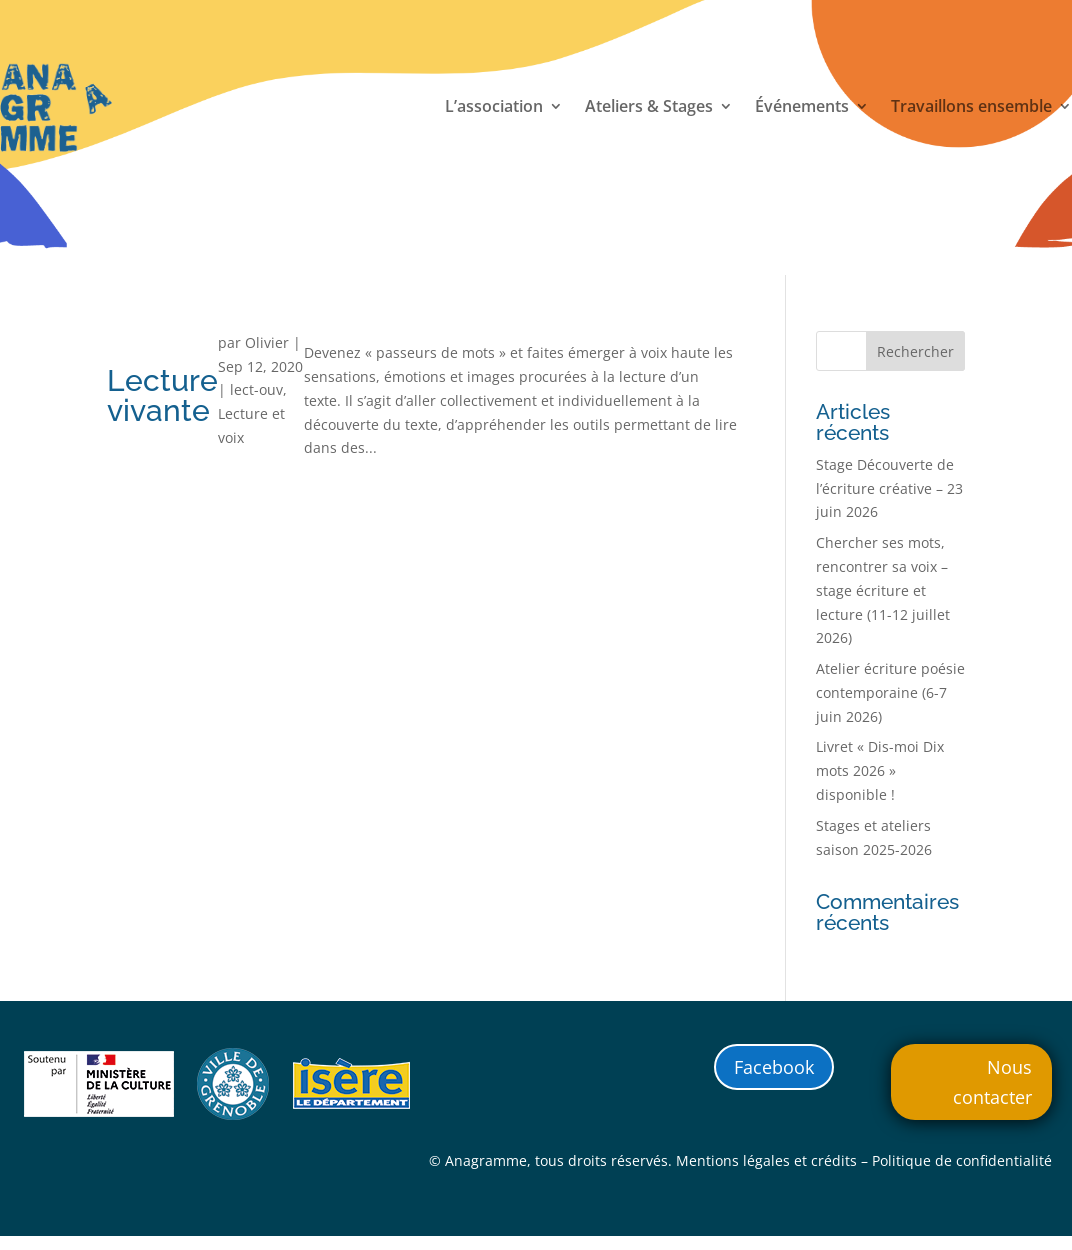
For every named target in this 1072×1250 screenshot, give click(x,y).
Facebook (774, 1067)
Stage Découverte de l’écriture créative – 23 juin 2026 (889, 488)
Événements (802, 108)
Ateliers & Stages (649, 108)
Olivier (267, 342)
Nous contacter (992, 1082)
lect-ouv (256, 389)
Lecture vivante (162, 395)
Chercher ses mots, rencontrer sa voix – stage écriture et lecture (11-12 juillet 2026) (883, 590)
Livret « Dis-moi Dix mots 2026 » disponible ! (880, 770)
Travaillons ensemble (971, 108)
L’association (494, 108)
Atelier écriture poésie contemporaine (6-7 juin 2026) (890, 692)
